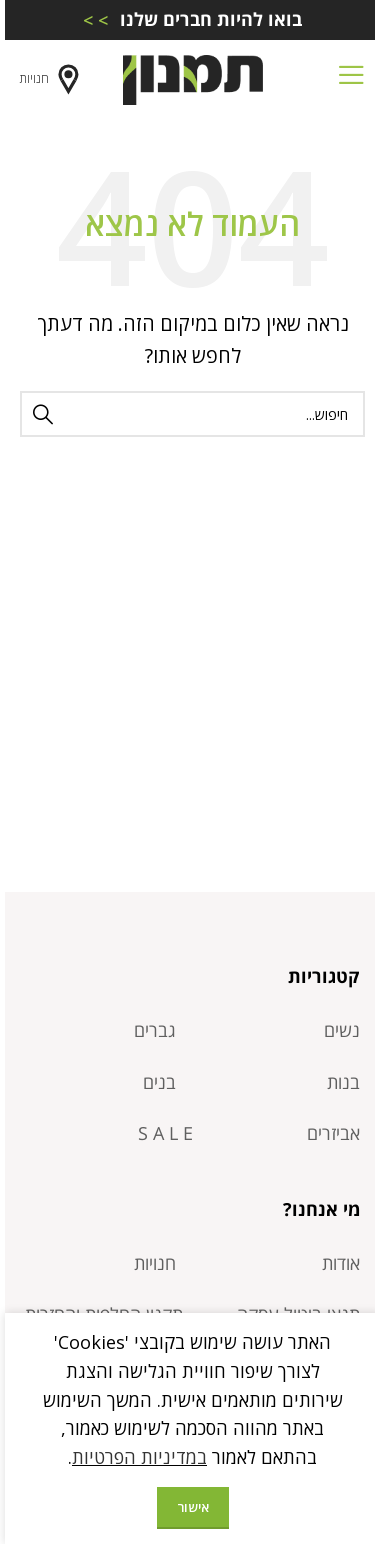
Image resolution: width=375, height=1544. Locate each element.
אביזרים (328, 1133)
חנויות (47, 79)
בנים (154, 1082)
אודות (336, 1263)
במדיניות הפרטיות (134, 1457)
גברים (150, 1030)
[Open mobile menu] (346, 80)
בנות (338, 1082)
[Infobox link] (187, 19)
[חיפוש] (187, 414)
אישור (188, 1507)
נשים (337, 1030)
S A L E (160, 1133)
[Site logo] (188, 78)
